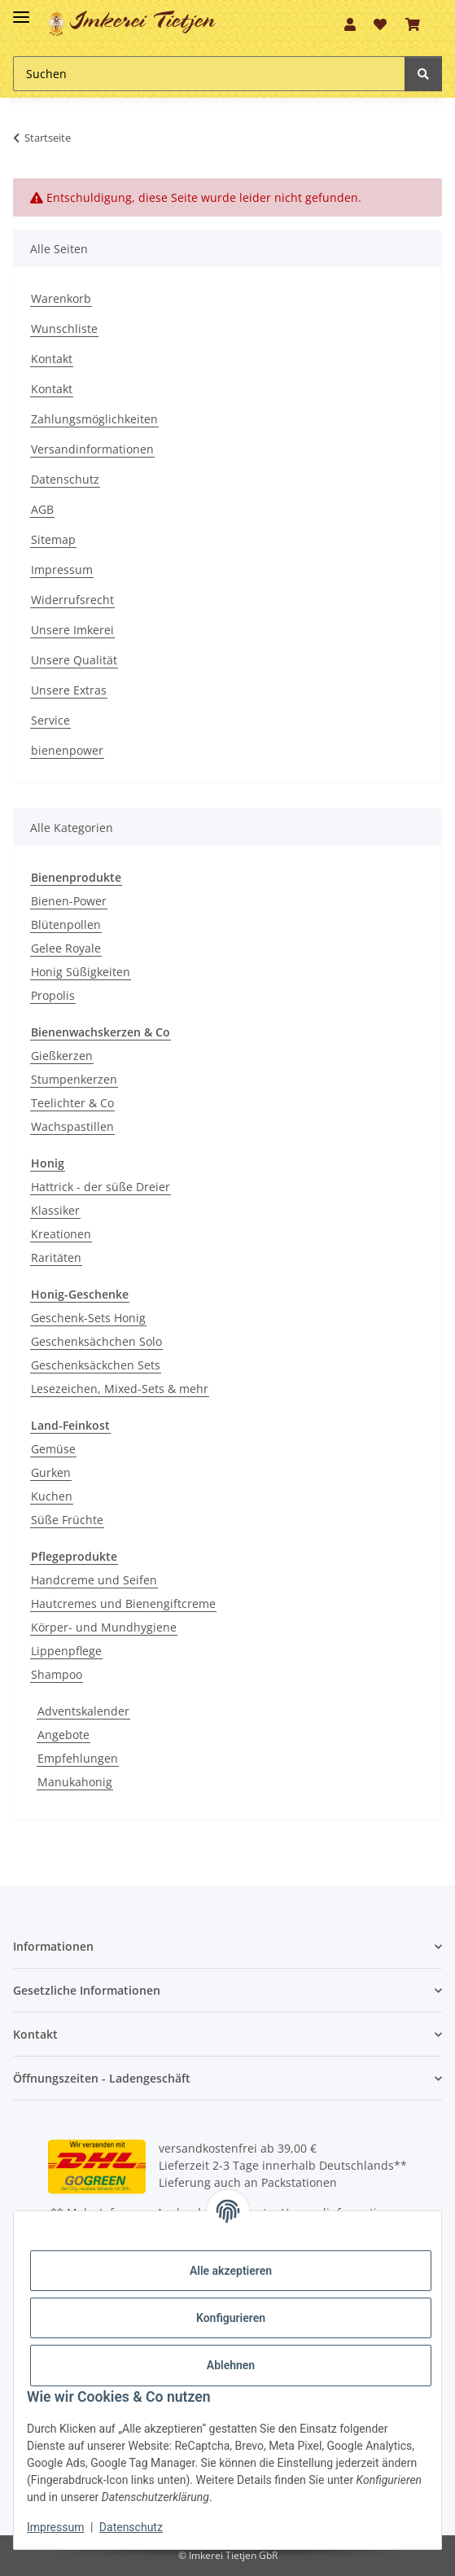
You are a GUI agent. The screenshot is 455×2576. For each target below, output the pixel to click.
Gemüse (53, 1449)
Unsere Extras (69, 690)
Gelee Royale (66, 948)
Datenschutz (65, 479)
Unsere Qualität (74, 660)
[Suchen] (209, 73)
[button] (350, 24)
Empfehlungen (77, 1758)
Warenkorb (61, 298)
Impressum (62, 569)
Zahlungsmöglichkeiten (94, 419)
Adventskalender (83, 1711)
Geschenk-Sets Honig (88, 1317)
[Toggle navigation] (21, 10)
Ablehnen (231, 2365)
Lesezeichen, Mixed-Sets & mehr (119, 1388)
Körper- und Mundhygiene (104, 1627)
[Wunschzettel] (380, 24)
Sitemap (53, 539)
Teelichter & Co (72, 1103)
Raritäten (56, 1257)
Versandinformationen (92, 449)
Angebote (63, 1734)
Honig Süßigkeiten (80, 971)
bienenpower (67, 750)
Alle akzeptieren (231, 2270)
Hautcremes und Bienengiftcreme (123, 1603)
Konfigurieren (230, 2317)
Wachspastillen (72, 1126)
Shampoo (56, 1674)
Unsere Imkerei (72, 629)
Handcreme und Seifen (94, 1580)
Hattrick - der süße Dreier (100, 1186)
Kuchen (51, 1496)
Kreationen (61, 1234)
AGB (42, 509)
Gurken (51, 1472)
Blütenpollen (66, 924)
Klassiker (55, 1210)
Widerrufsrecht (72, 599)
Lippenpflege (66, 1650)
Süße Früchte (67, 1519)
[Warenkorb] (412, 24)
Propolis (53, 995)
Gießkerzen (62, 1055)
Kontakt (51, 358)
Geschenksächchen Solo (96, 1341)
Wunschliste (64, 328)
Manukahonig (74, 1782)
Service (50, 720)
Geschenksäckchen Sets (95, 1365)
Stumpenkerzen (74, 1079)
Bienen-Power (69, 901)
